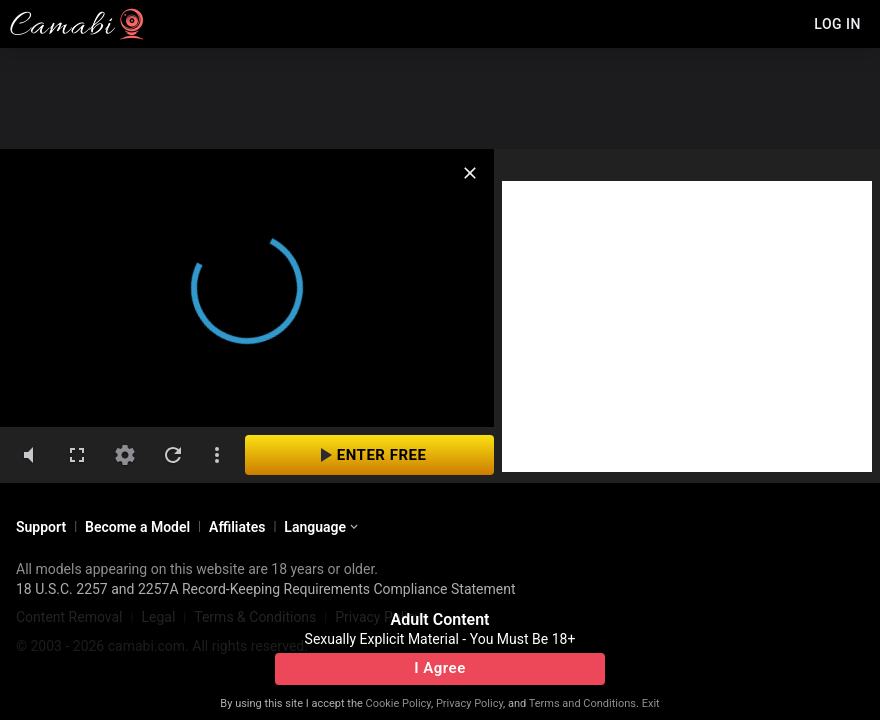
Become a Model (137, 527)
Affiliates (237, 527)
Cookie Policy (398, 703)
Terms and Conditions (582, 703)
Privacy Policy (469, 703)
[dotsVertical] (217, 455)
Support (41, 527)
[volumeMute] (29, 455)
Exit (651, 703)
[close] (470, 173)
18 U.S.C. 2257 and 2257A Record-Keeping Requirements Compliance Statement (266, 589)
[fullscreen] (77, 455)
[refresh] (173, 455)
